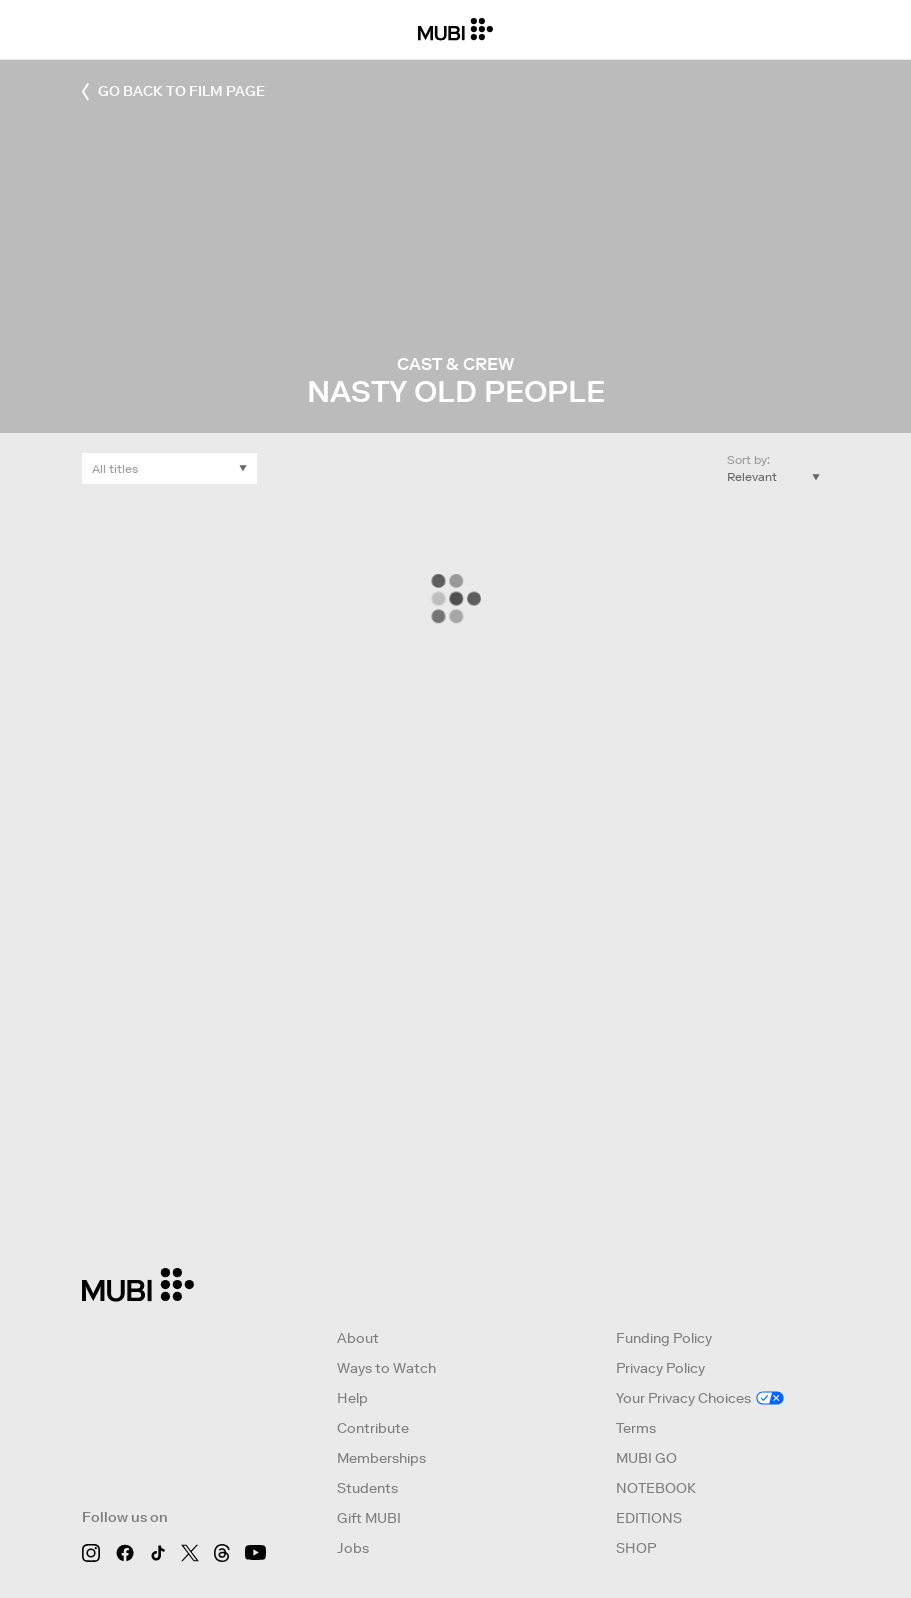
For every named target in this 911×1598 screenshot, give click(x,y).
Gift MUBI (369, 1518)
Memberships (381, 1458)
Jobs (353, 1548)
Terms (636, 1428)
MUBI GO (646, 1458)
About (358, 1338)
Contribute (373, 1428)
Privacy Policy (660, 1368)
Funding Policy (664, 1338)
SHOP (636, 1548)
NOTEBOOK (656, 1488)
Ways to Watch (386, 1368)
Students (367, 1488)
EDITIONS (649, 1518)
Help (352, 1398)
